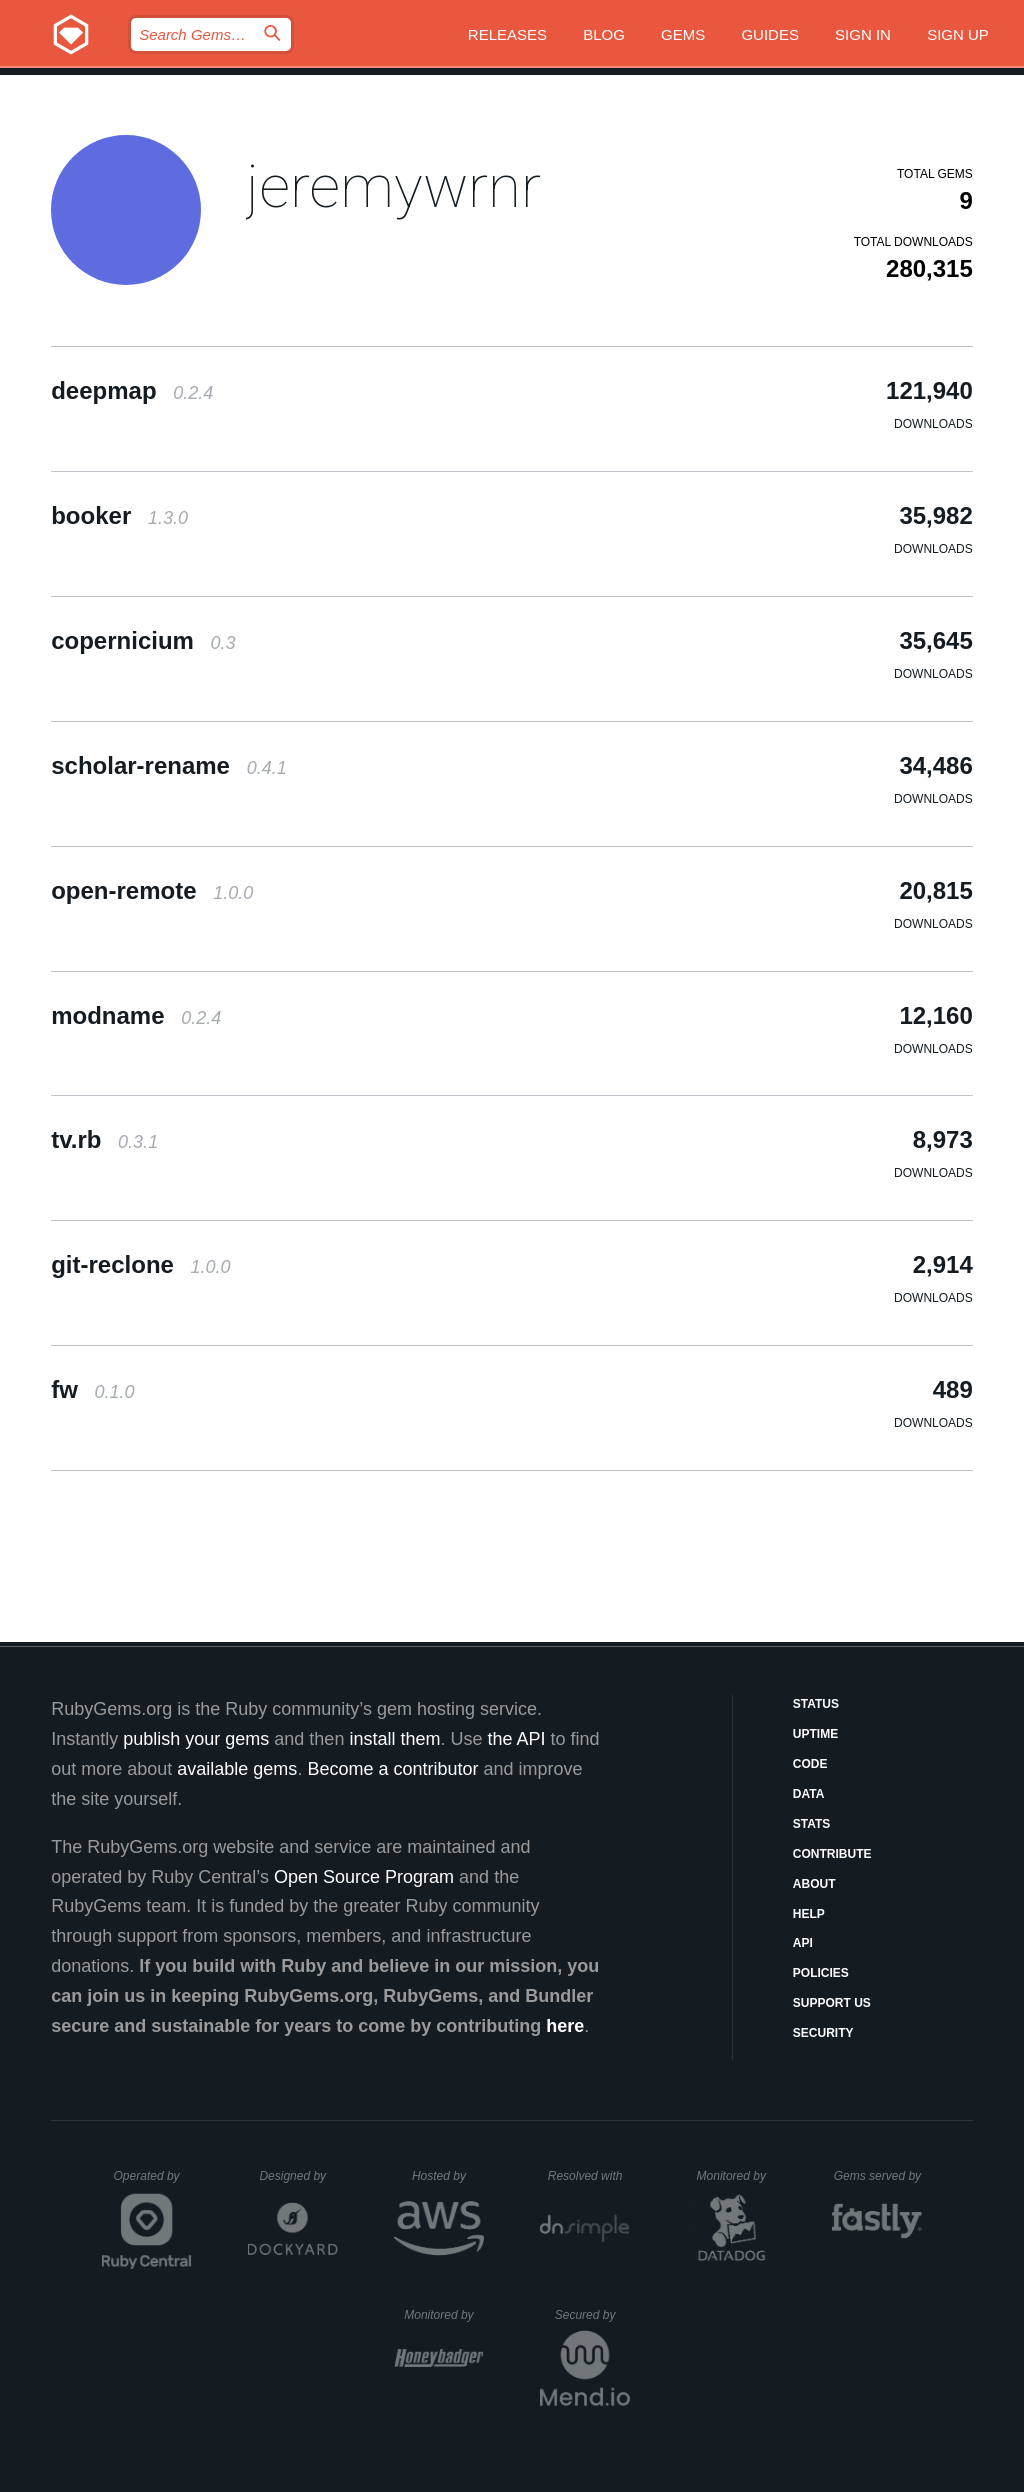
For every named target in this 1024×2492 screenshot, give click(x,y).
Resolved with (589, 2176)
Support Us (832, 2003)
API (803, 1943)
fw (92, 1389)
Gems (683, 34)
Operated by (153, 2183)
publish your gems (196, 1739)
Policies (821, 1973)
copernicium (143, 640)
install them (394, 1739)
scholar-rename (168, 765)
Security (823, 2033)
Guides (770, 34)
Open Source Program (364, 1877)
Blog (604, 34)
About (814, 1884)
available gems (237, 1769)
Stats (812, 1824)
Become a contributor (392, 1769)
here (565, 2026)
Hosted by (448, 2176)
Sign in (863, 34)
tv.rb (104, 1139)
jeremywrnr (393, 186)
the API (516, 1739)
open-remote (152, 890)
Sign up (958, 34)
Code (810, 1764)
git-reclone (140, 1264)
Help (809, 1914)
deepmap (132, 390)
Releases (507, 34)
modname (136, 1015)
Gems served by (878, 2176)
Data (809, 1794)
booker (119, 515)
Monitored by (737, 2176)
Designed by (298, 2176)
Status (816, 1704)
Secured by (592, 2315)
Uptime (815, 1734)
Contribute (832, 1854)
